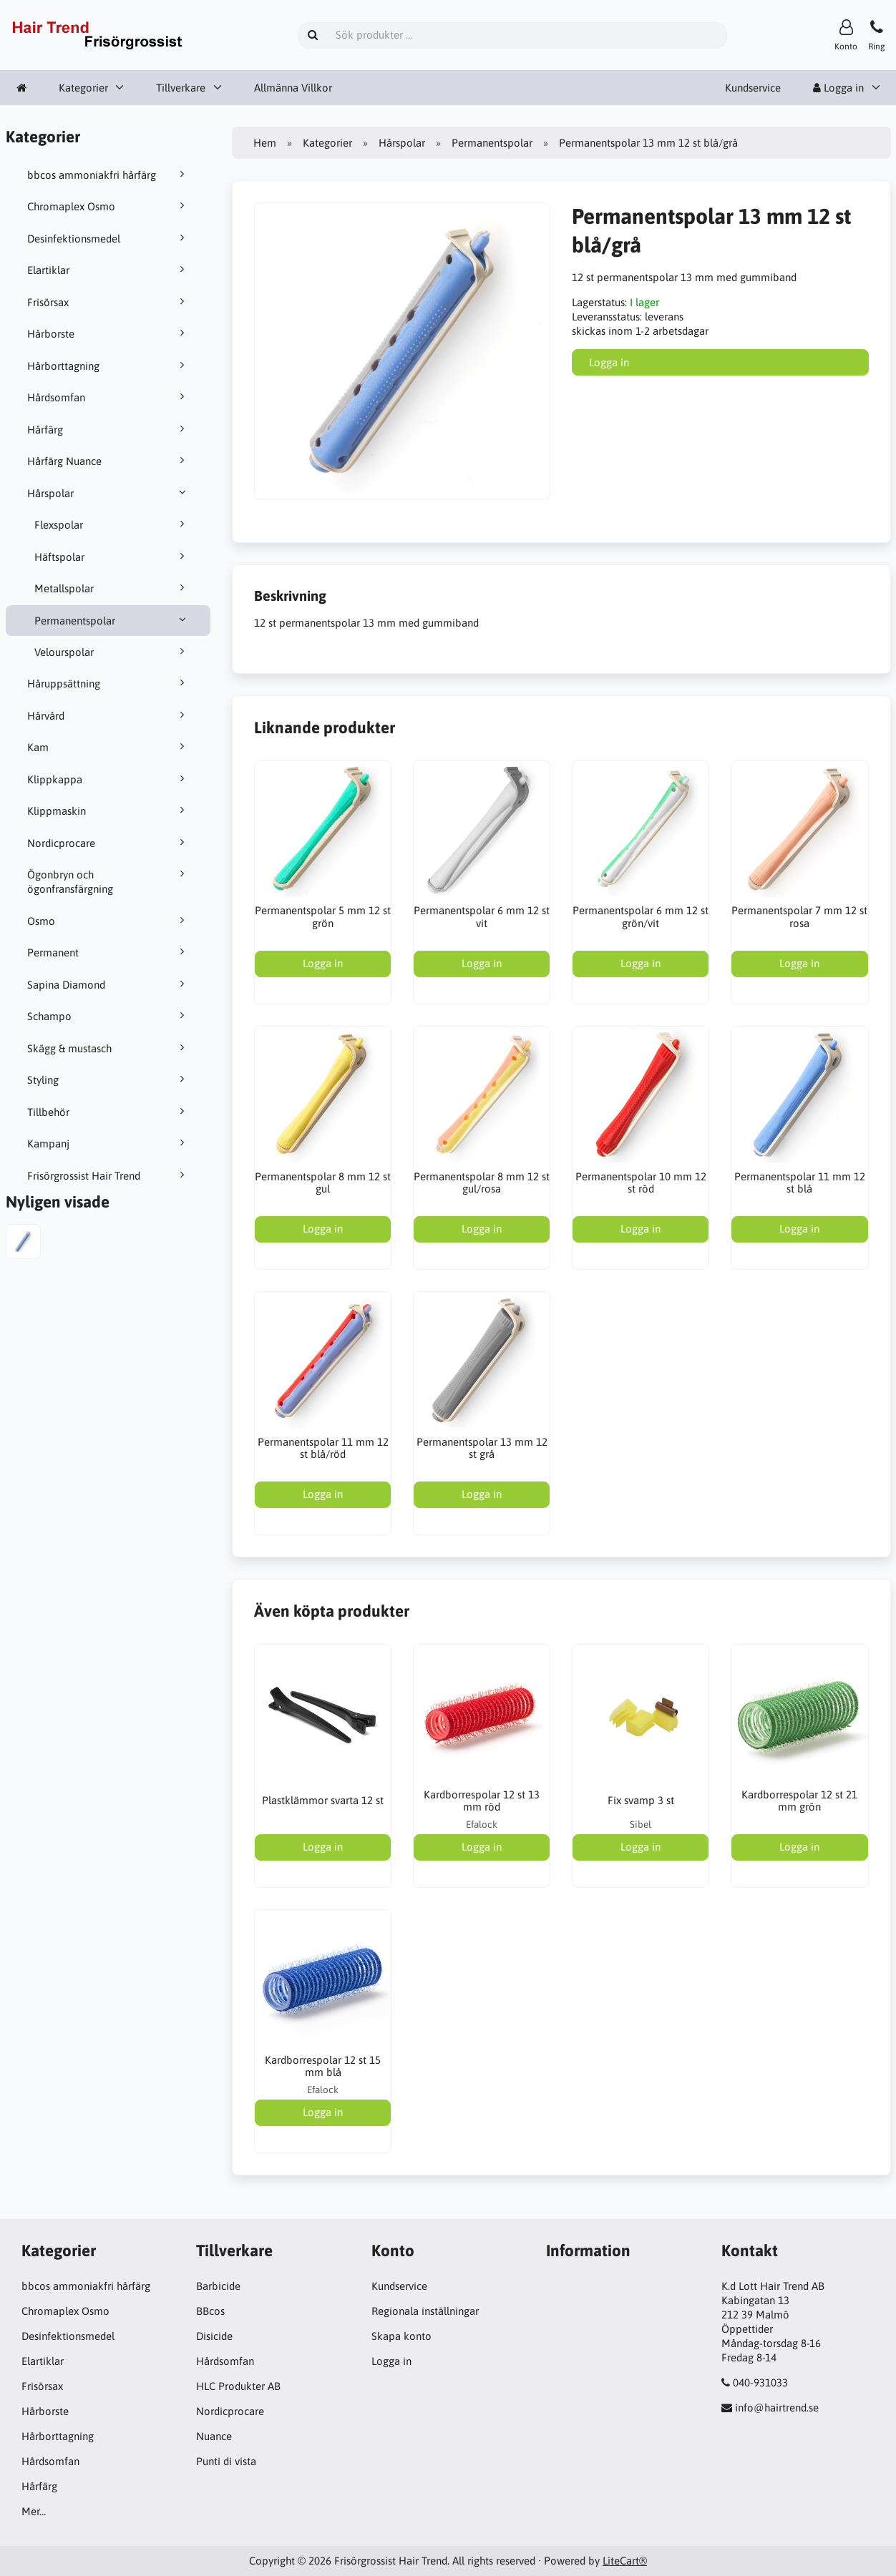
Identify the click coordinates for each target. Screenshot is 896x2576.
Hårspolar (108, 492)
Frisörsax (108, 301)
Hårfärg (108, 429)
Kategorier (83, 88)
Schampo (108, 1015)
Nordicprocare (108, 842)
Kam (108, 746)
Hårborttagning (108, 365)
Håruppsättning (108, 683)
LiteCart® (625, 2561)
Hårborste (108, 333)
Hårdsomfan (108, 397)
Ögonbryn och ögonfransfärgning (108, 881)
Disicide (214, 2336)
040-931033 (760, 2382)
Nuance (214, 2436)
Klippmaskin (108, 810)
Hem (264, 143)
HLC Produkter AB (238, 2386)
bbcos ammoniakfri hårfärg (108, 174)
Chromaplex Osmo (108, 206)
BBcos (210, 2311)
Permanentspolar (112, 620)
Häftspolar (112, 556)
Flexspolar (112, 524)
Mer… (33, 2511)
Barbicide (218, 2286)
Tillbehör (108, 1111)
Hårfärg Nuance (108, 460)
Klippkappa (108, 779)
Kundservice (753, 88)
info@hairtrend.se (777, 2407)
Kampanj (108, 1143)
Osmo (108, 920)
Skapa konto (401, 2336)
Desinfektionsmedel (108, 238)
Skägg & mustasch (108, 1048)
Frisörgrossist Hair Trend (108, 1175)
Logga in (838, 88)
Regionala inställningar (425, 2311)
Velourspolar (112, 651)
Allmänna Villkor (293, 88)
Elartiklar (108, 269)
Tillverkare (180, 88)
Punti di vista (226, 2461)
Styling (108, 1079)
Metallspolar (112, 588)
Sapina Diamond (108, 984)
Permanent (108, 952)
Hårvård (108, 715)
